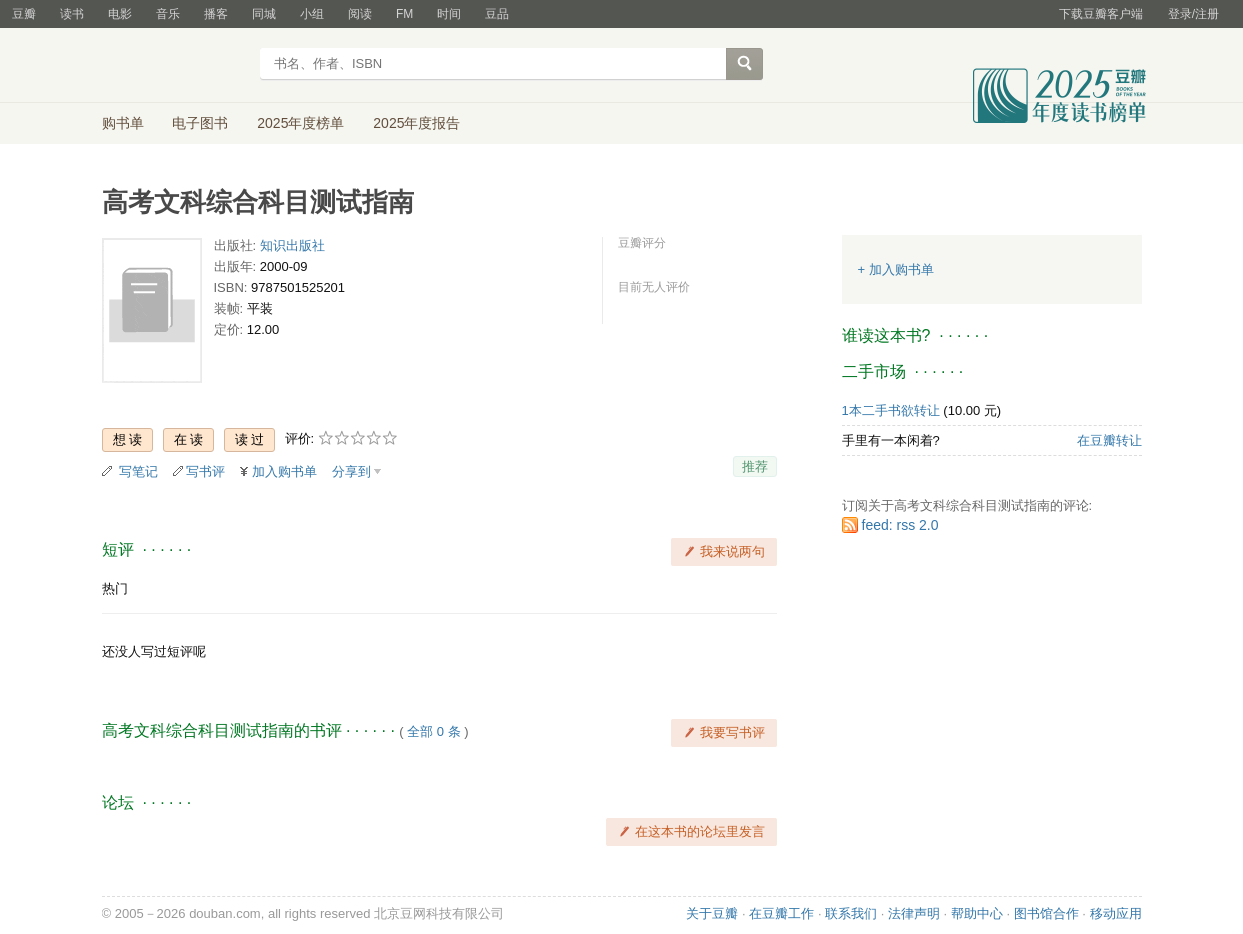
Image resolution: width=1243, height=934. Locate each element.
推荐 (755, 466)
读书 (72, 14)
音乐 (168, 14)
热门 (115, 588)
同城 (264, 14)
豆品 (497, 14)
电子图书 (200, 123)
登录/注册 (1193, 14)
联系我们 (851, 913)
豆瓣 (24, 14)
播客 (216, 14)
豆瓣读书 (174, 66)
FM (404, 14)
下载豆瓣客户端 (1101, 14)
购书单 (123, 123)
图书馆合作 (1046, 913)
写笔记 (138, 471)
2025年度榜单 (300, 123)
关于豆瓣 (712, 913)
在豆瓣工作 (781, 913)
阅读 (360, 14)
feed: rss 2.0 (900, 525)
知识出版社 (292, 245)
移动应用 (1116, 913)
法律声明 (914, 913)
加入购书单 (284, 471)
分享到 (351, 471)
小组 (312, 14)
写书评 (205, 471)
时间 (449, 14)
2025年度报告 (416, 123)
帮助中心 (977, 913)
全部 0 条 (433, 731)
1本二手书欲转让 (891, 410)
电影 (120, 14)
